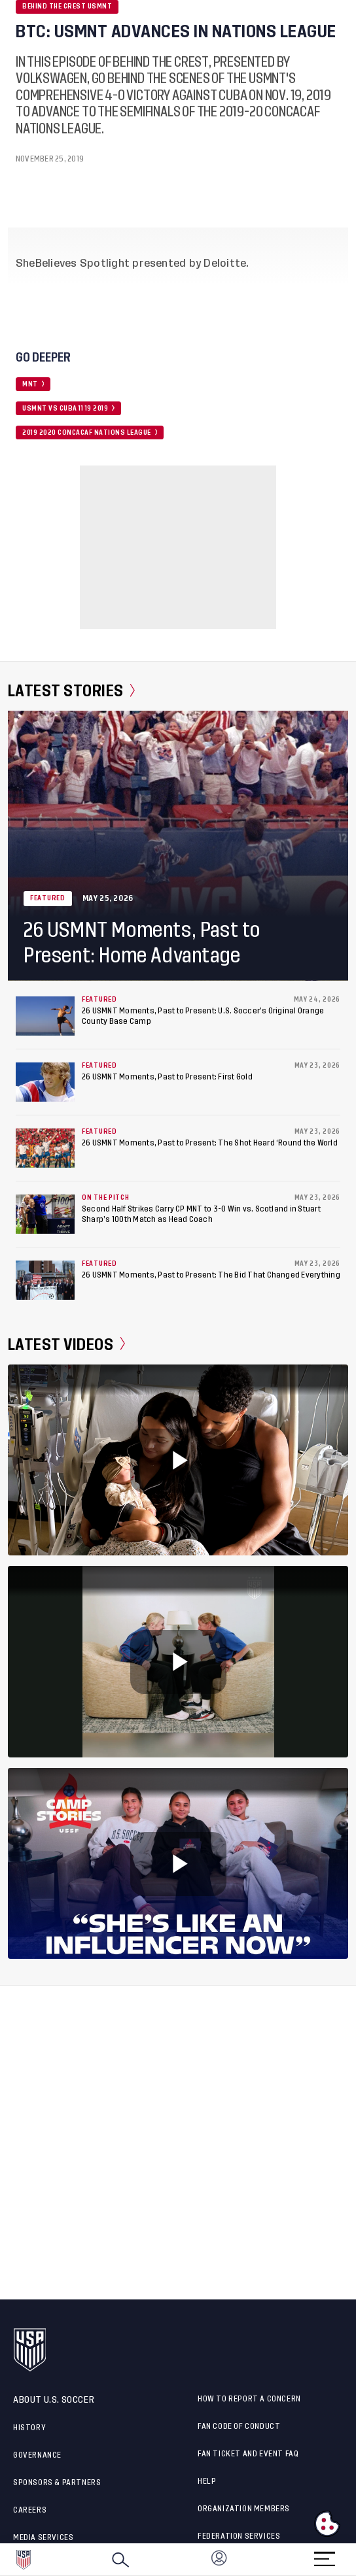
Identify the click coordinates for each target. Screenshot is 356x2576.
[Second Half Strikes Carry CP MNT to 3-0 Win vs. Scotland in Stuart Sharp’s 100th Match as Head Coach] (45, 1214)
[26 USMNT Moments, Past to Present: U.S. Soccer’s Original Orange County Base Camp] (45, 1016)
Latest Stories (71, 691)
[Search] (120, 2560)
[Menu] (324, 2554)
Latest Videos (66, 1344)
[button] (355, 2559)
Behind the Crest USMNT (67, 6)
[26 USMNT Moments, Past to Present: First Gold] (45, 1082)
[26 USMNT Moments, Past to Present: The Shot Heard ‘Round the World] (45, 1148)
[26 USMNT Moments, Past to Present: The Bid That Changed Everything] (45, 1280)
